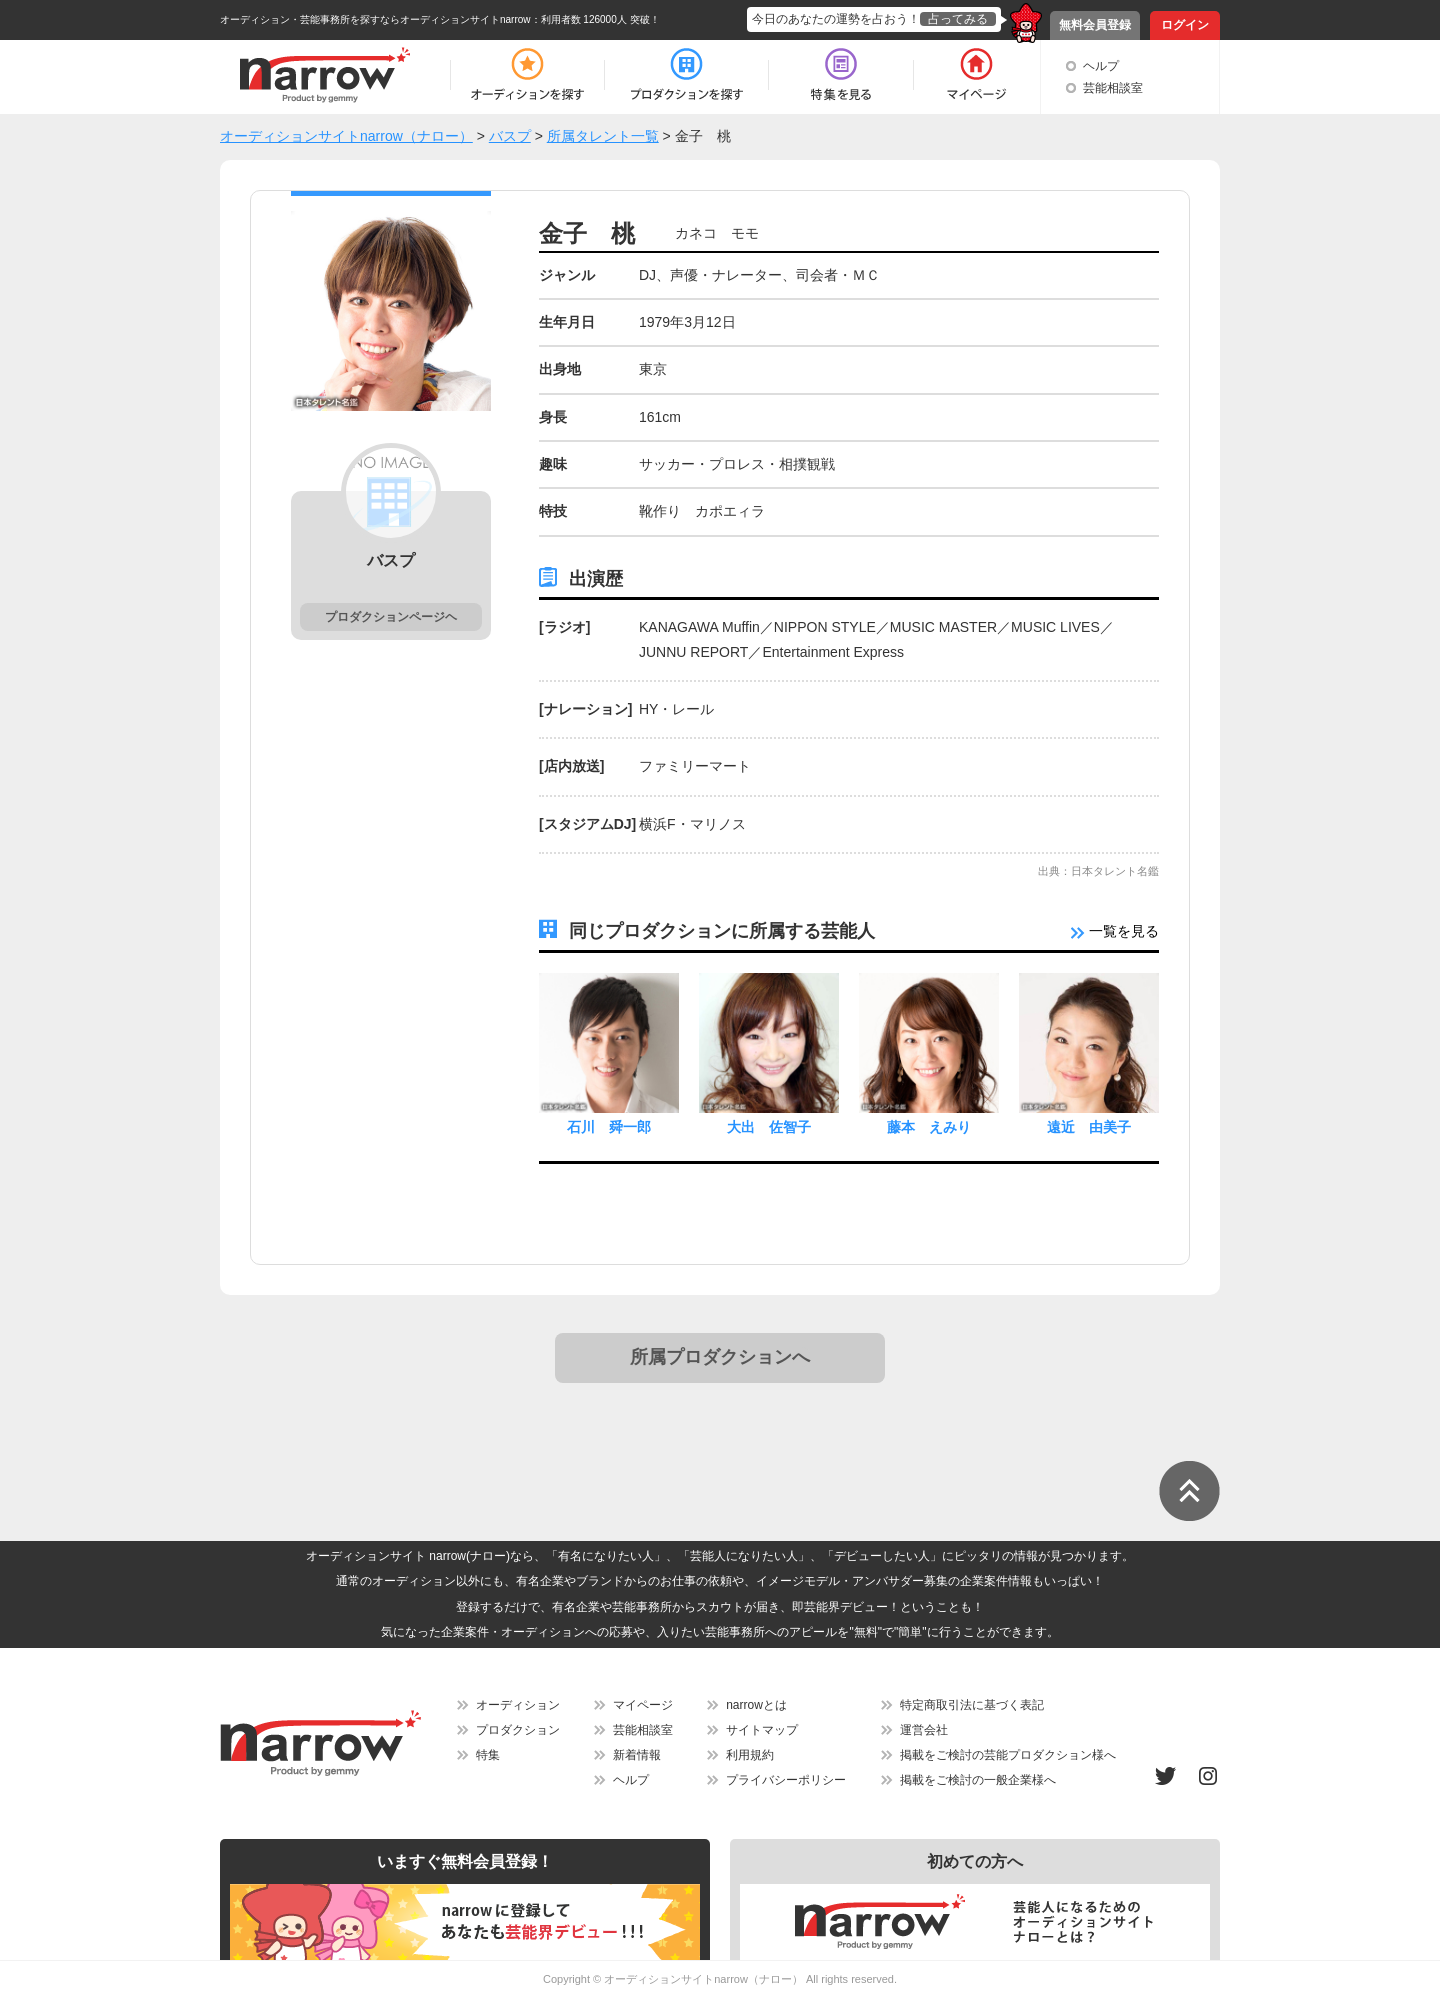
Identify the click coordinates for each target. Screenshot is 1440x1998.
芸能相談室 (1113, 88)
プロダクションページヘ (391, 617)
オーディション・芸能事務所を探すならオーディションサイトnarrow (375, 19)
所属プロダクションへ (720, 1357)
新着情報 (637, 1755)
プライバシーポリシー (786, 1780)
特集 (488, 1755)
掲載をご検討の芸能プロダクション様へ (1008, 1755)
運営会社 (924, 1730)
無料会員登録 (1095, 25)
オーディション (518, 1705)
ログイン (1185, 25)
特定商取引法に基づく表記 (972, 1705)
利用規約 (750, 1755)
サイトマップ (762, 1730)
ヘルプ (1101, 66)
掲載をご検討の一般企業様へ (978, 1780)
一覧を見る (1115, 931)
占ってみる (958, 19)
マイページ (643, 1705)
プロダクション (518, 1730)
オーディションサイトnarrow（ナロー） (703, 1979)
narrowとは (756, 1705)
